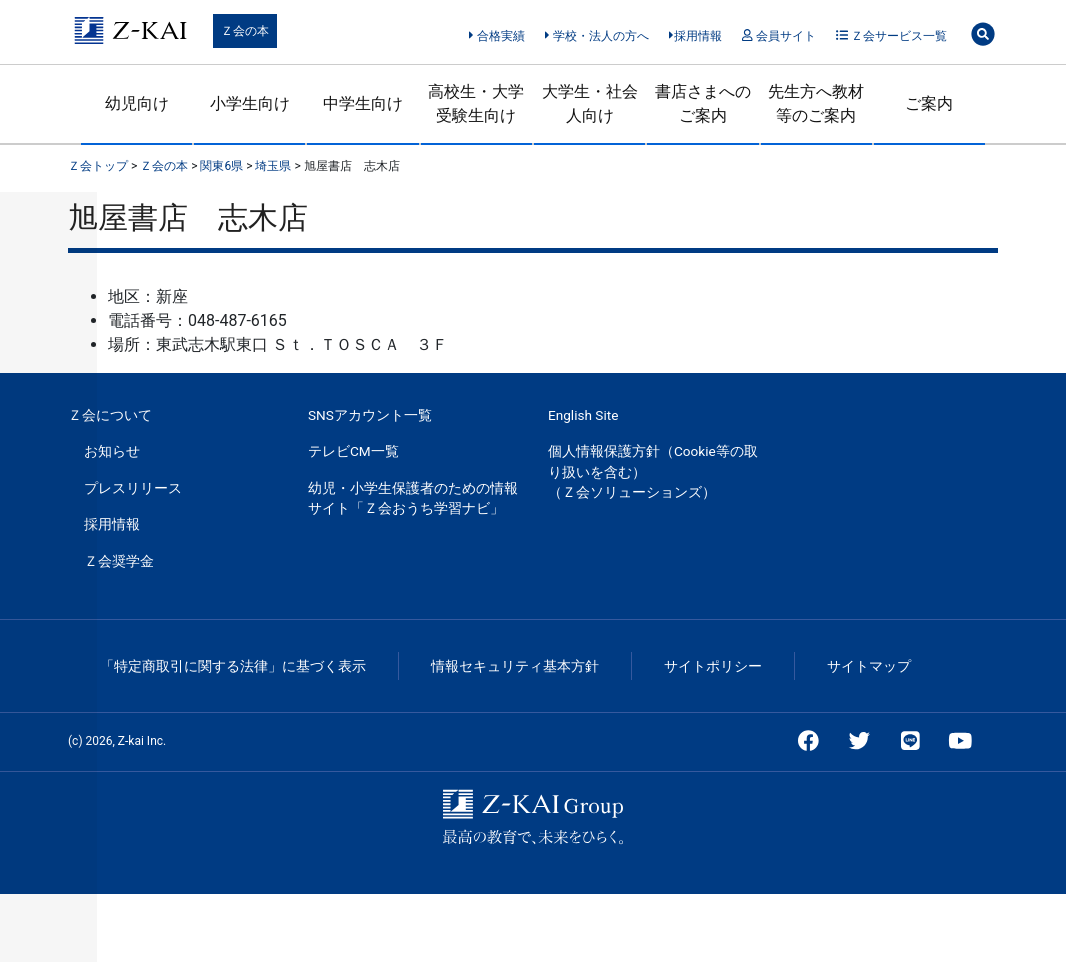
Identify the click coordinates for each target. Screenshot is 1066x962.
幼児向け (137, 103)
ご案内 (929, 103)
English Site (583, 415)
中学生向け (363, 103)
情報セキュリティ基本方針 (515, 666)
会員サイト (778, 36)
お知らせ (112, 451)
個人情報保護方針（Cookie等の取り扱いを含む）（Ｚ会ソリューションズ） (653, 471)
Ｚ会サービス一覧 (891, 36)
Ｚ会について (110, 415)
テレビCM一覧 (353, 451)
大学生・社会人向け (590, 103)
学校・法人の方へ (596, 36)
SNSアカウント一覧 (370, 415)
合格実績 (496, 36)
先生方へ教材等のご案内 (816, 103)
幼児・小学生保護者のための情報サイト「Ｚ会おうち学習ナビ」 (413, 498)
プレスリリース (133, 488)
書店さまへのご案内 (703, 103)
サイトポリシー (713, 666)
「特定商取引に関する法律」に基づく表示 (233, 666)
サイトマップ (869, 666)
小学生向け (250, 103)
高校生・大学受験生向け (476, 103)
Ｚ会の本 (245, 31)
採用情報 (695, 36)
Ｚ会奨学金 (119, 561)
